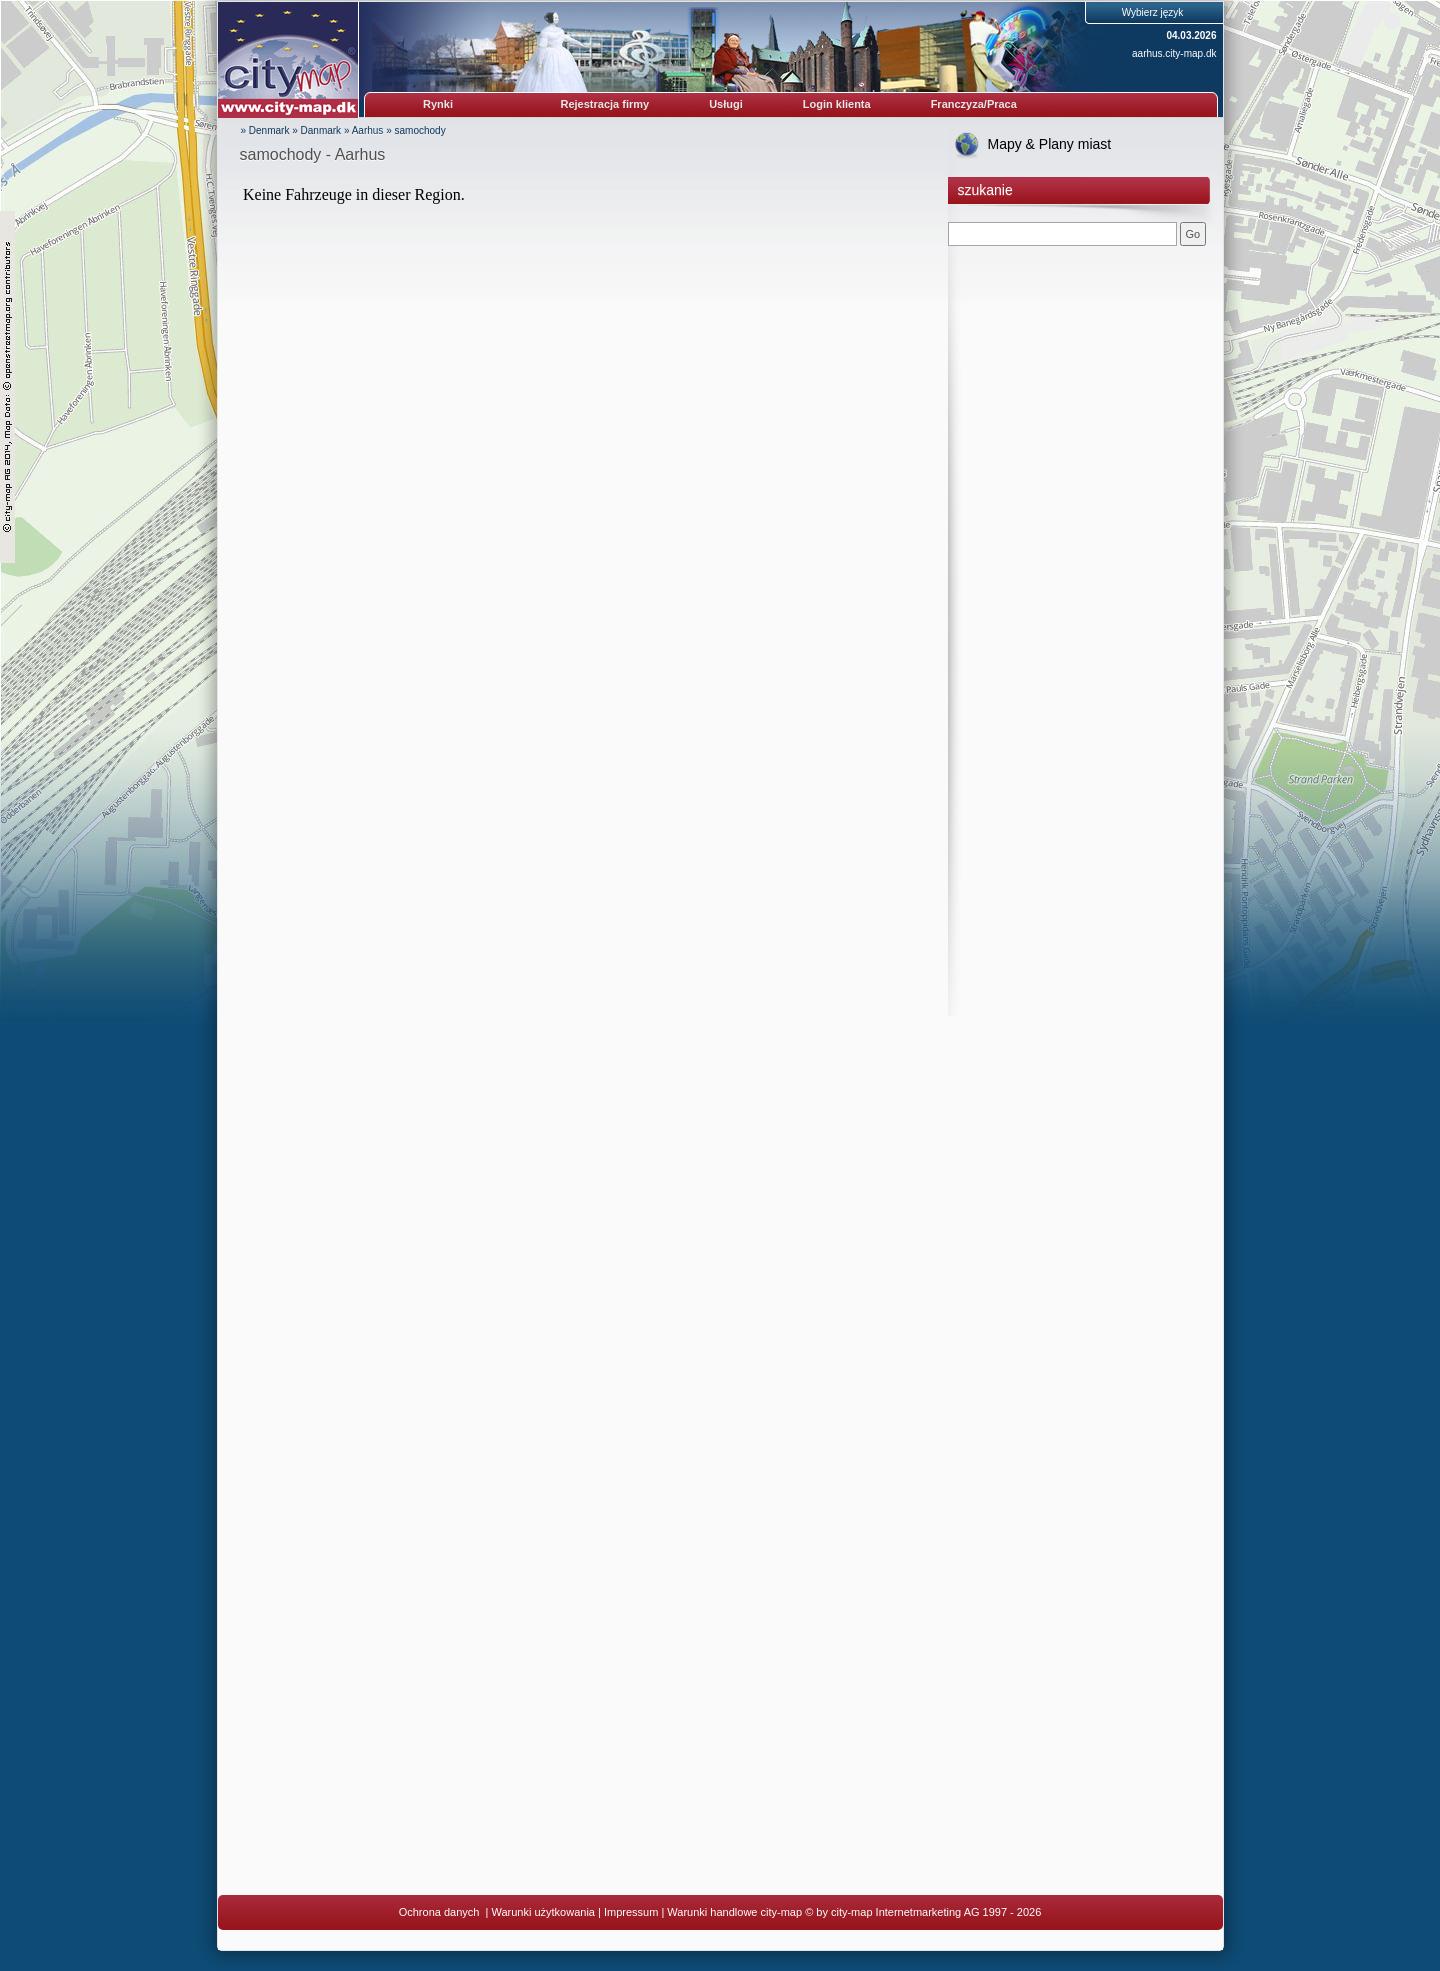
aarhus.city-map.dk (1174, 53)
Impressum (631, 1912)
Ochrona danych (441, 1912)
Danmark (321, 130)
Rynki (438, 104)
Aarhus (368, 130)
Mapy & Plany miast (1050, 144)
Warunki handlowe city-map (734, 1912)
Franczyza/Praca (974, 104)
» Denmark (265, 130)
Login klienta (837, 104)
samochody (420, 130)
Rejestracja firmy (605, 104)
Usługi (726, 104)
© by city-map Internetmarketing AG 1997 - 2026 (923, 1912)
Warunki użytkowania (543, 1912)
